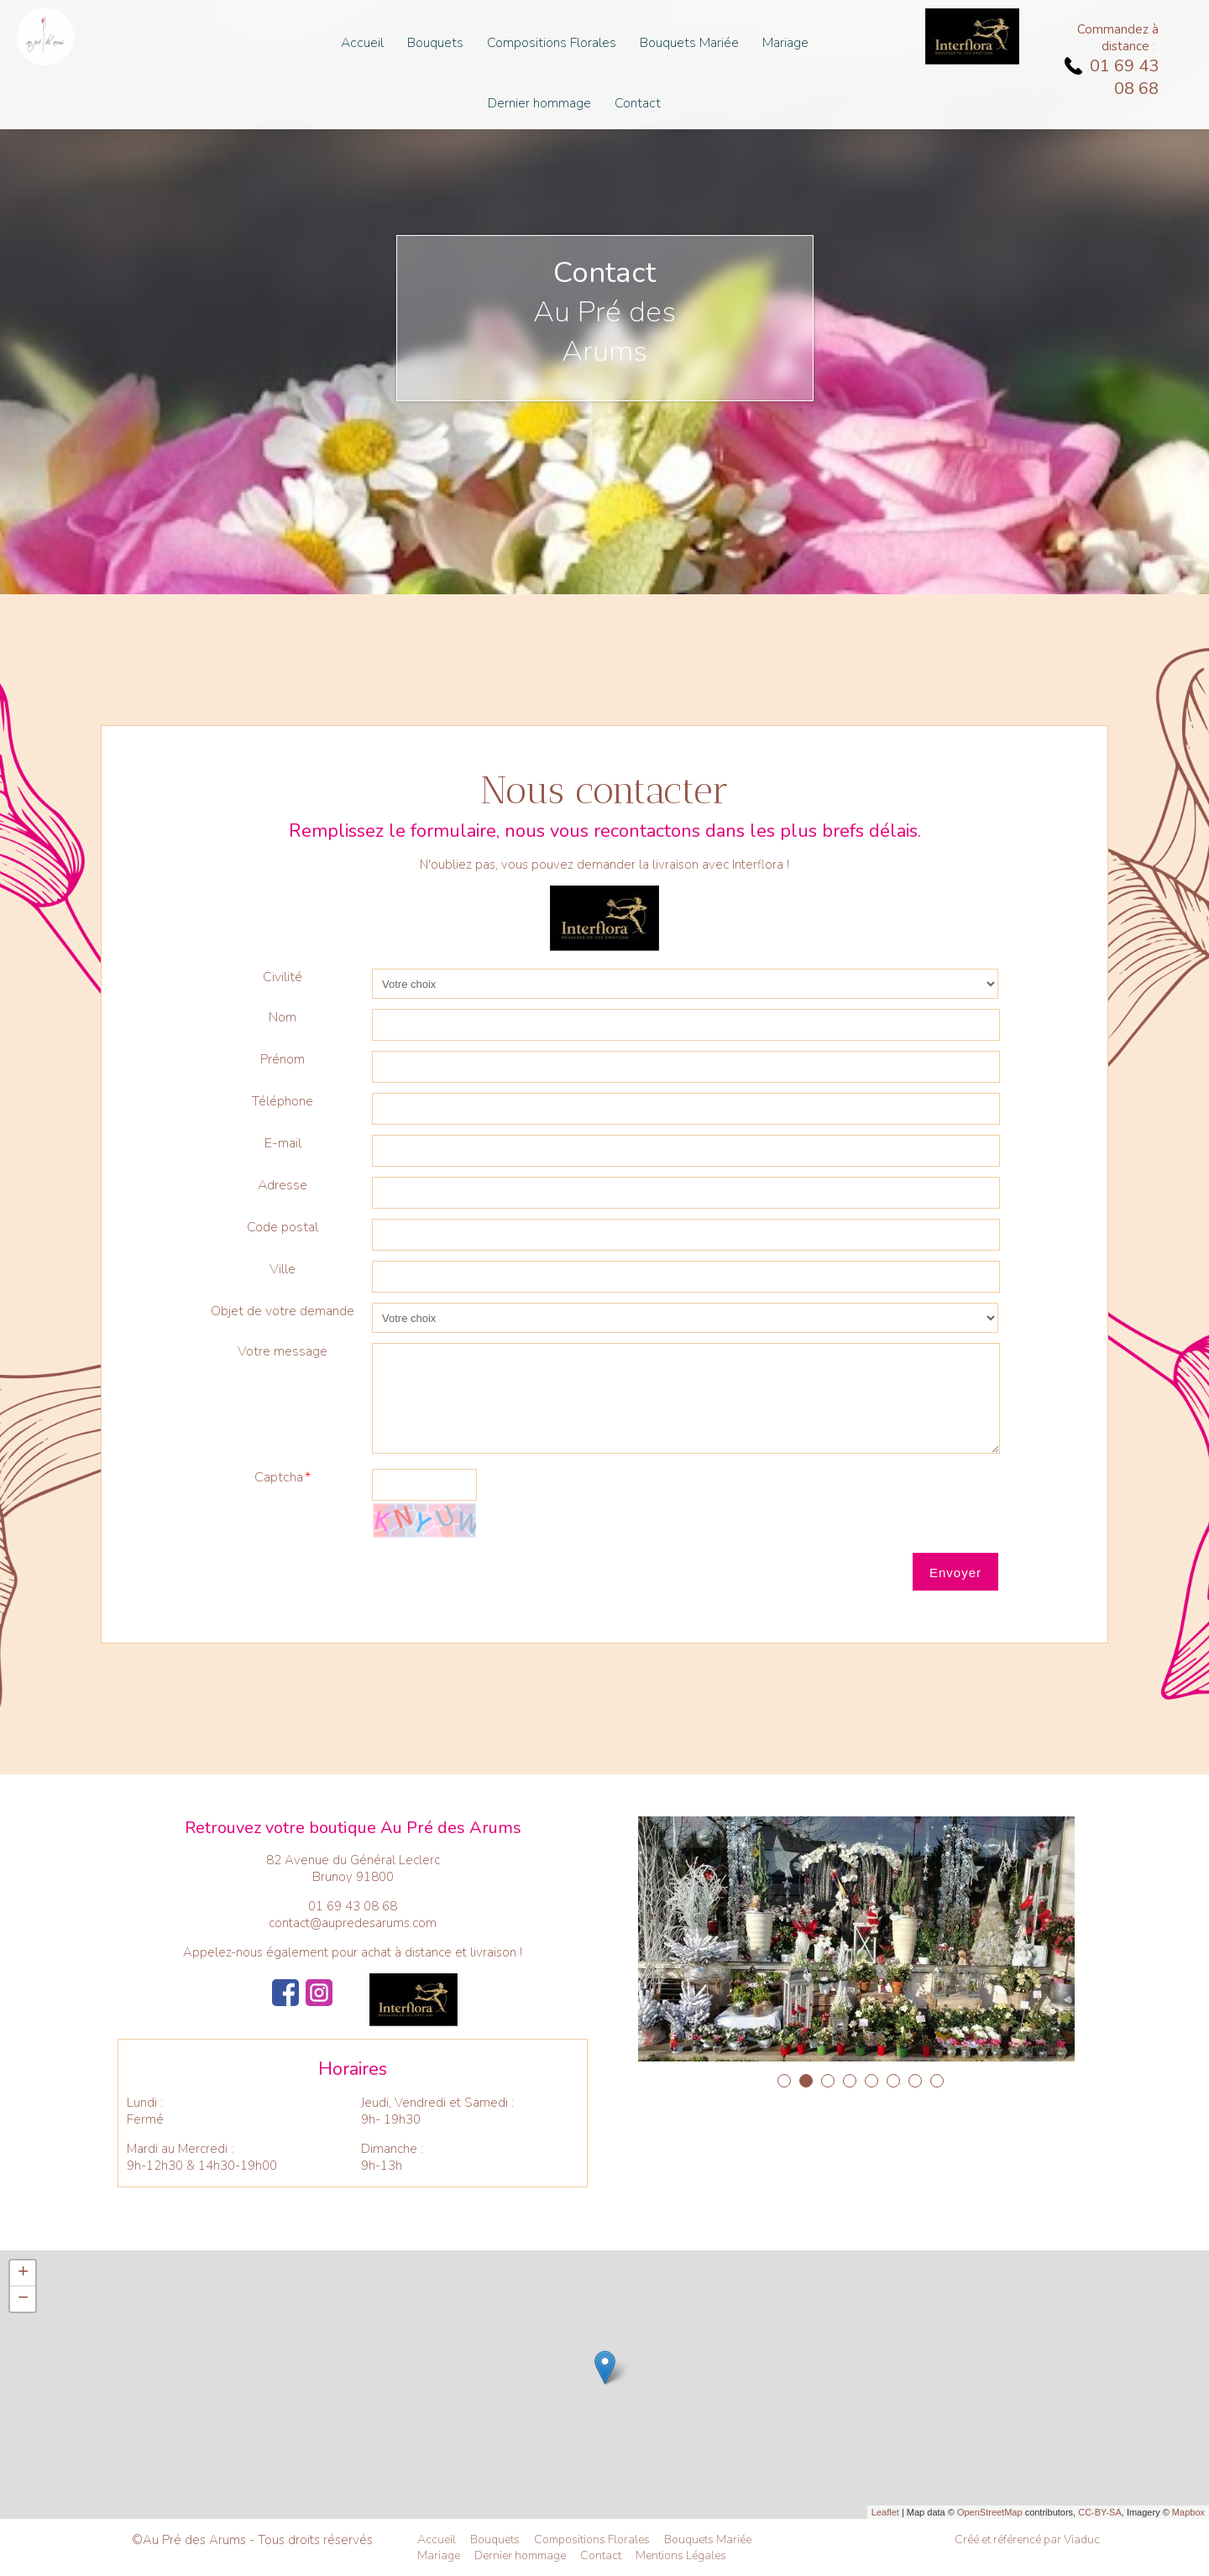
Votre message (282, 1351)
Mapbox (1188, 2512)
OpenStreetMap (990, 2512)
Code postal (282, 1227)
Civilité (282, 977)
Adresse (282, 1185)
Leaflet (885, 2512)
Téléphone (282, 1101)
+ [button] (23, 2273)
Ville (283, 1269)
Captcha (278, 1477)
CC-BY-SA (1100, 2512)
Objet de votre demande (282, 1311)
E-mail (282, 1143)
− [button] (23, 2299)
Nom (282, 1017)
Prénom (282, 1059)
